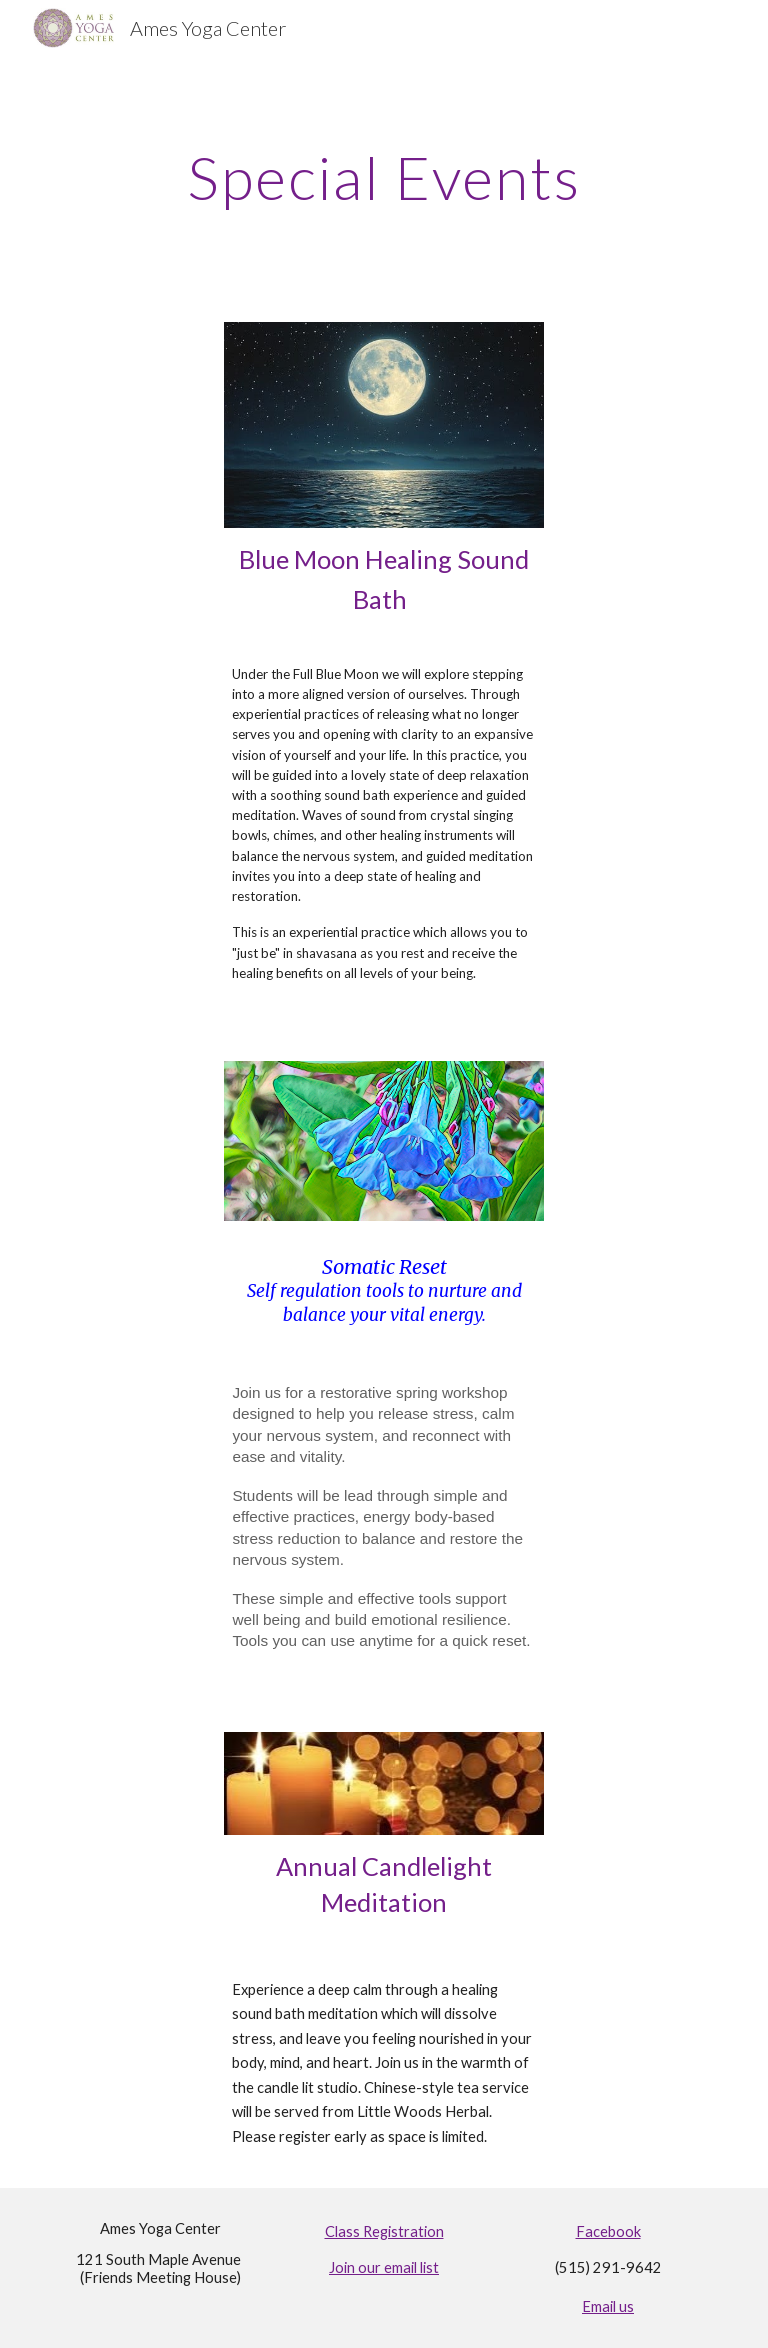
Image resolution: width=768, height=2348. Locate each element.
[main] (383, 177)
